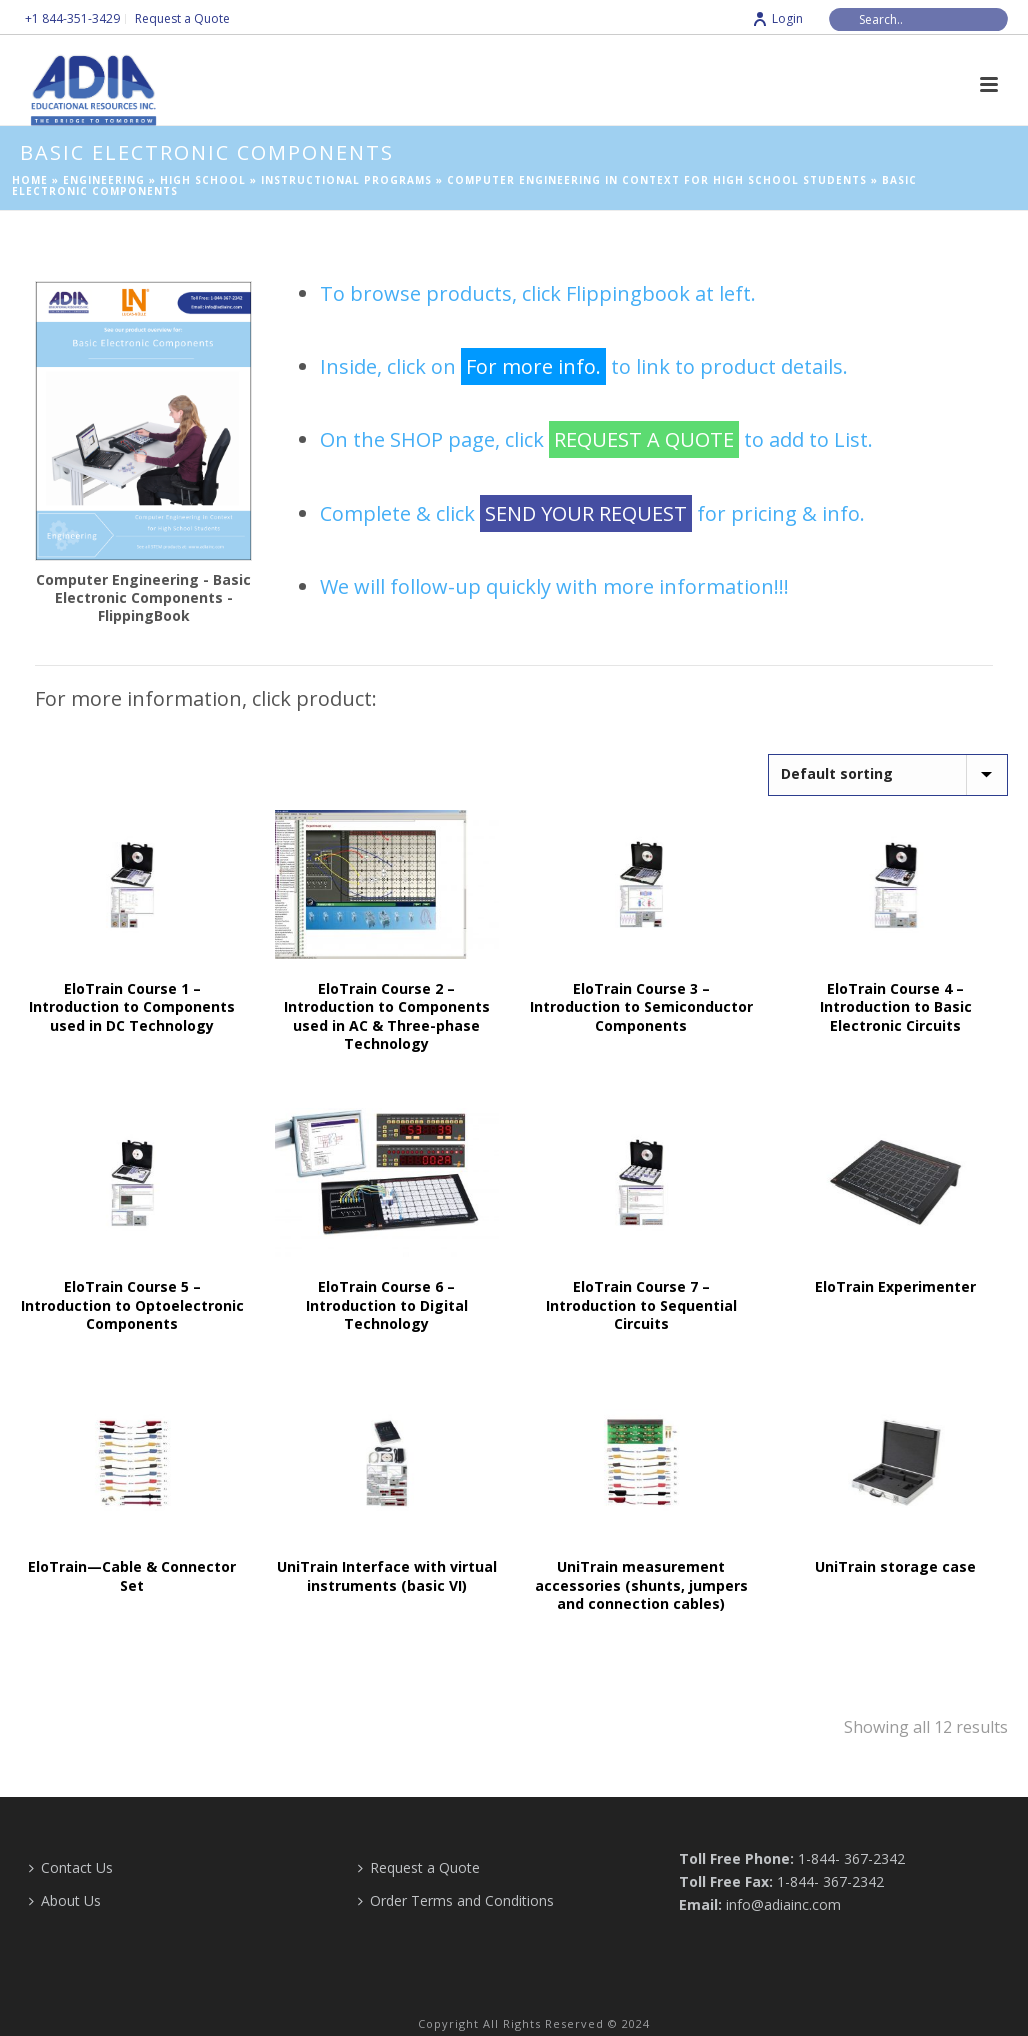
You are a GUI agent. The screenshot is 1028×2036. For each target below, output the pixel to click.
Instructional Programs (346, 180)
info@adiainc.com (783, 1904)
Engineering (104, 180)
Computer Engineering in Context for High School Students (657, 180)
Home (30, 180)
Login (777, 18)
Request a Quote (419, 1867)
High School (203, 180)
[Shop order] (888, 775)
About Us (65, 1900)
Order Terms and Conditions (456, 1900)
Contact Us (71, 1867)
